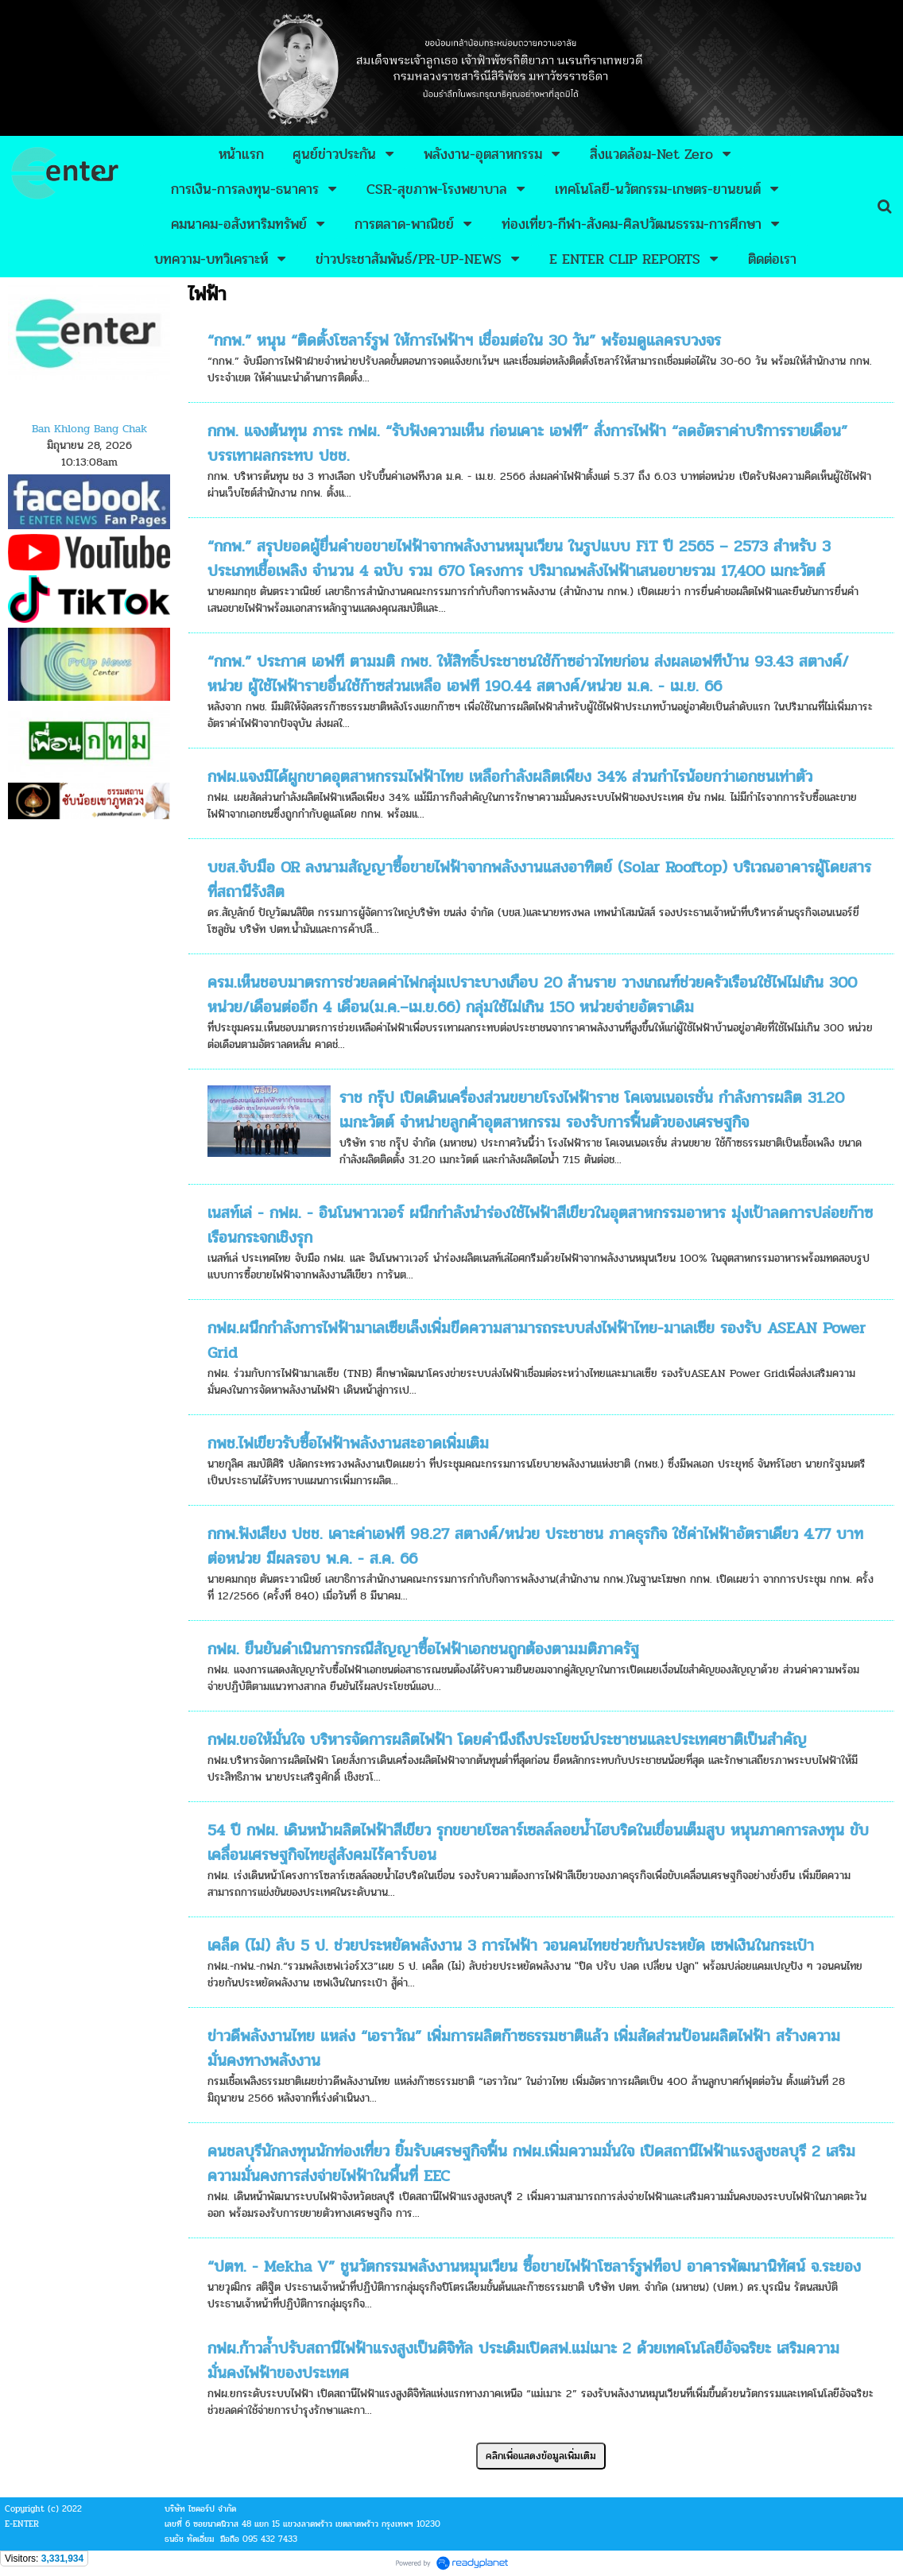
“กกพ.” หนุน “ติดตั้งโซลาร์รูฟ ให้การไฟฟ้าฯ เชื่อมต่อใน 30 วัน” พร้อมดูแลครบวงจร (464, 340)
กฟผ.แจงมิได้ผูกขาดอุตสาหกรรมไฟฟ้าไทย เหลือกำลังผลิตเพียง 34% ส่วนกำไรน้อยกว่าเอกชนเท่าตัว (509, 776)
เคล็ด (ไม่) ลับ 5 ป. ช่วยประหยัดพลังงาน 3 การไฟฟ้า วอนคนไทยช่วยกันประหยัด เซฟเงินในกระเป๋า (510, 1945)
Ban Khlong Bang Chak (89, 428)
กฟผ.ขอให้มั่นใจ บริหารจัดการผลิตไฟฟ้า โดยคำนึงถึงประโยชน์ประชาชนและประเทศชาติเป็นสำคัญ (507, 1739)
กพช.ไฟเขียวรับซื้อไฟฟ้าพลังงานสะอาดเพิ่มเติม (348, 1443)
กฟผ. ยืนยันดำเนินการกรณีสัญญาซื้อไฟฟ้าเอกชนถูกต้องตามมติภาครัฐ (423, 1649)
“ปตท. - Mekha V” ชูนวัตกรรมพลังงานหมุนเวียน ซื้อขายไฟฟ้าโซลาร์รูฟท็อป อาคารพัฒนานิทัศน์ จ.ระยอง (534, 2266)
